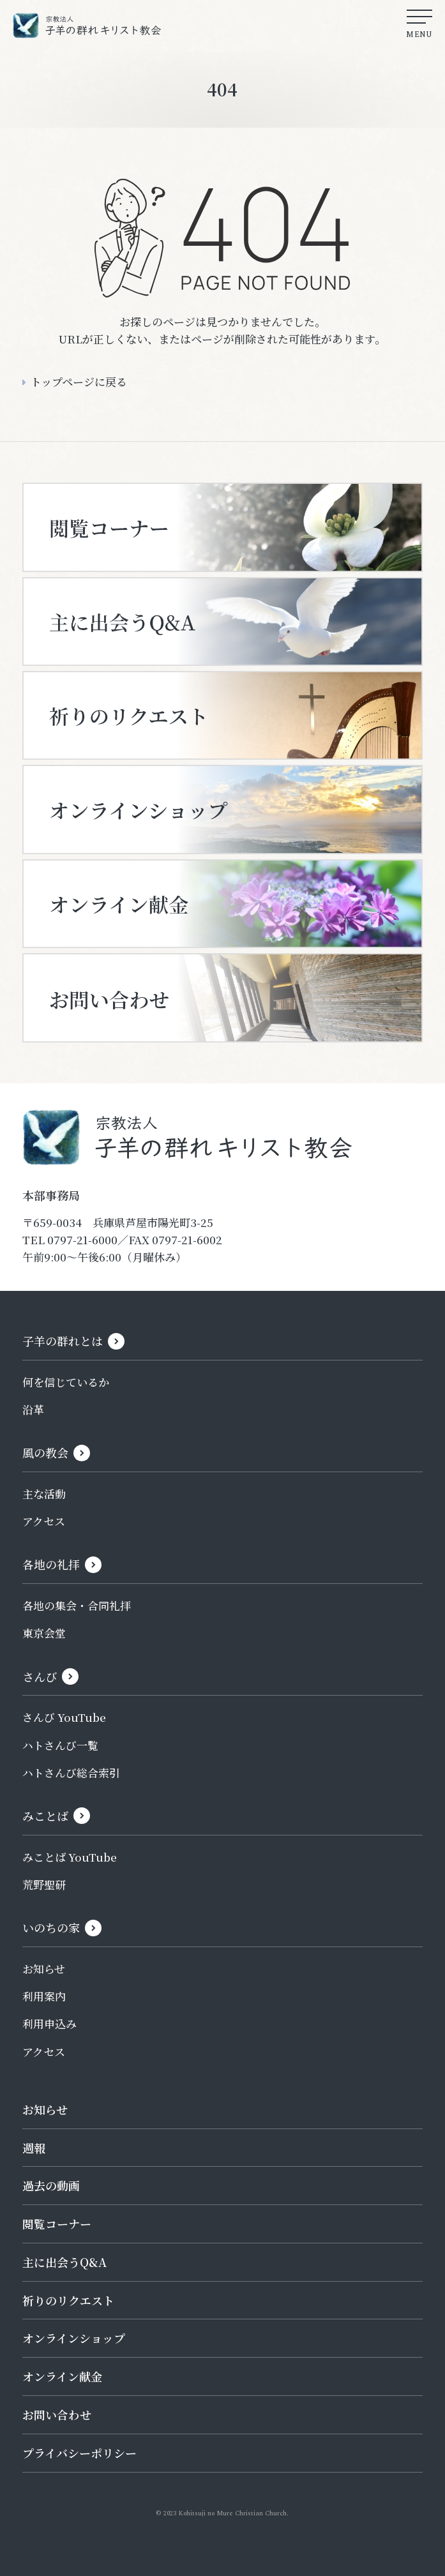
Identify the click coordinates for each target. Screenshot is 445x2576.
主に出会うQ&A (64, 2262)
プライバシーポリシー (79, 2452)
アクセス (43, 1521)
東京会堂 (44, 1633)
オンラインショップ (73, 2338)
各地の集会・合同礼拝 (76, 1605)
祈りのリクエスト (68, 2300)
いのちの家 (51, 1927)
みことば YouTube (69, 1857)
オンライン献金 (62, 2376)
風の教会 (45, 1452)
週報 (33, 2147)
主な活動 (44, 1494)
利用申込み (49, 2023)
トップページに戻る (79, 381)
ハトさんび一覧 (60, 1745)
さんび (39, 1676)
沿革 (33, 1409)
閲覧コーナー (56, 2223)
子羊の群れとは (62, 1340)
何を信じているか (65, 1382)
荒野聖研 (44, 1884)
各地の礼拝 (51, 1564)
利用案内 (44, 1996)
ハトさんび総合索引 (71, 1773)
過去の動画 (51, 2185)
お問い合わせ (56, 2414)
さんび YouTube (64, 1717)
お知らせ (43, 1969)
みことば (45, 1815)
